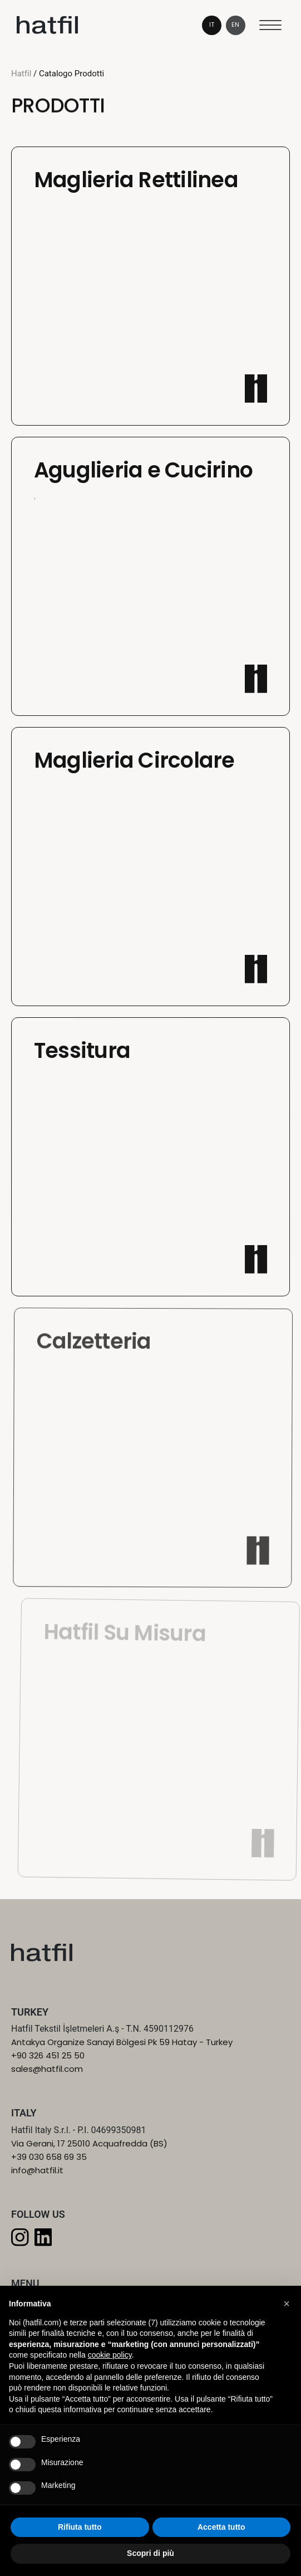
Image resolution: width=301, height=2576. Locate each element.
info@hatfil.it (37, 2170)
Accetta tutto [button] (221, 2527)
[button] (286, 2303)
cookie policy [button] (110, 2354)
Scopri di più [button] (150, 2553)
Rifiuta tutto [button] (80, 2527)
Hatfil (21, 74)
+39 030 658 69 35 (49, 2157)
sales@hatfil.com (47, 2069)
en (235, 24)
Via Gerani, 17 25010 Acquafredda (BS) (89, 2143)
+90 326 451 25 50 (48, 2055)
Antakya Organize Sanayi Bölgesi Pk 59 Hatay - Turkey (122, 2042)
